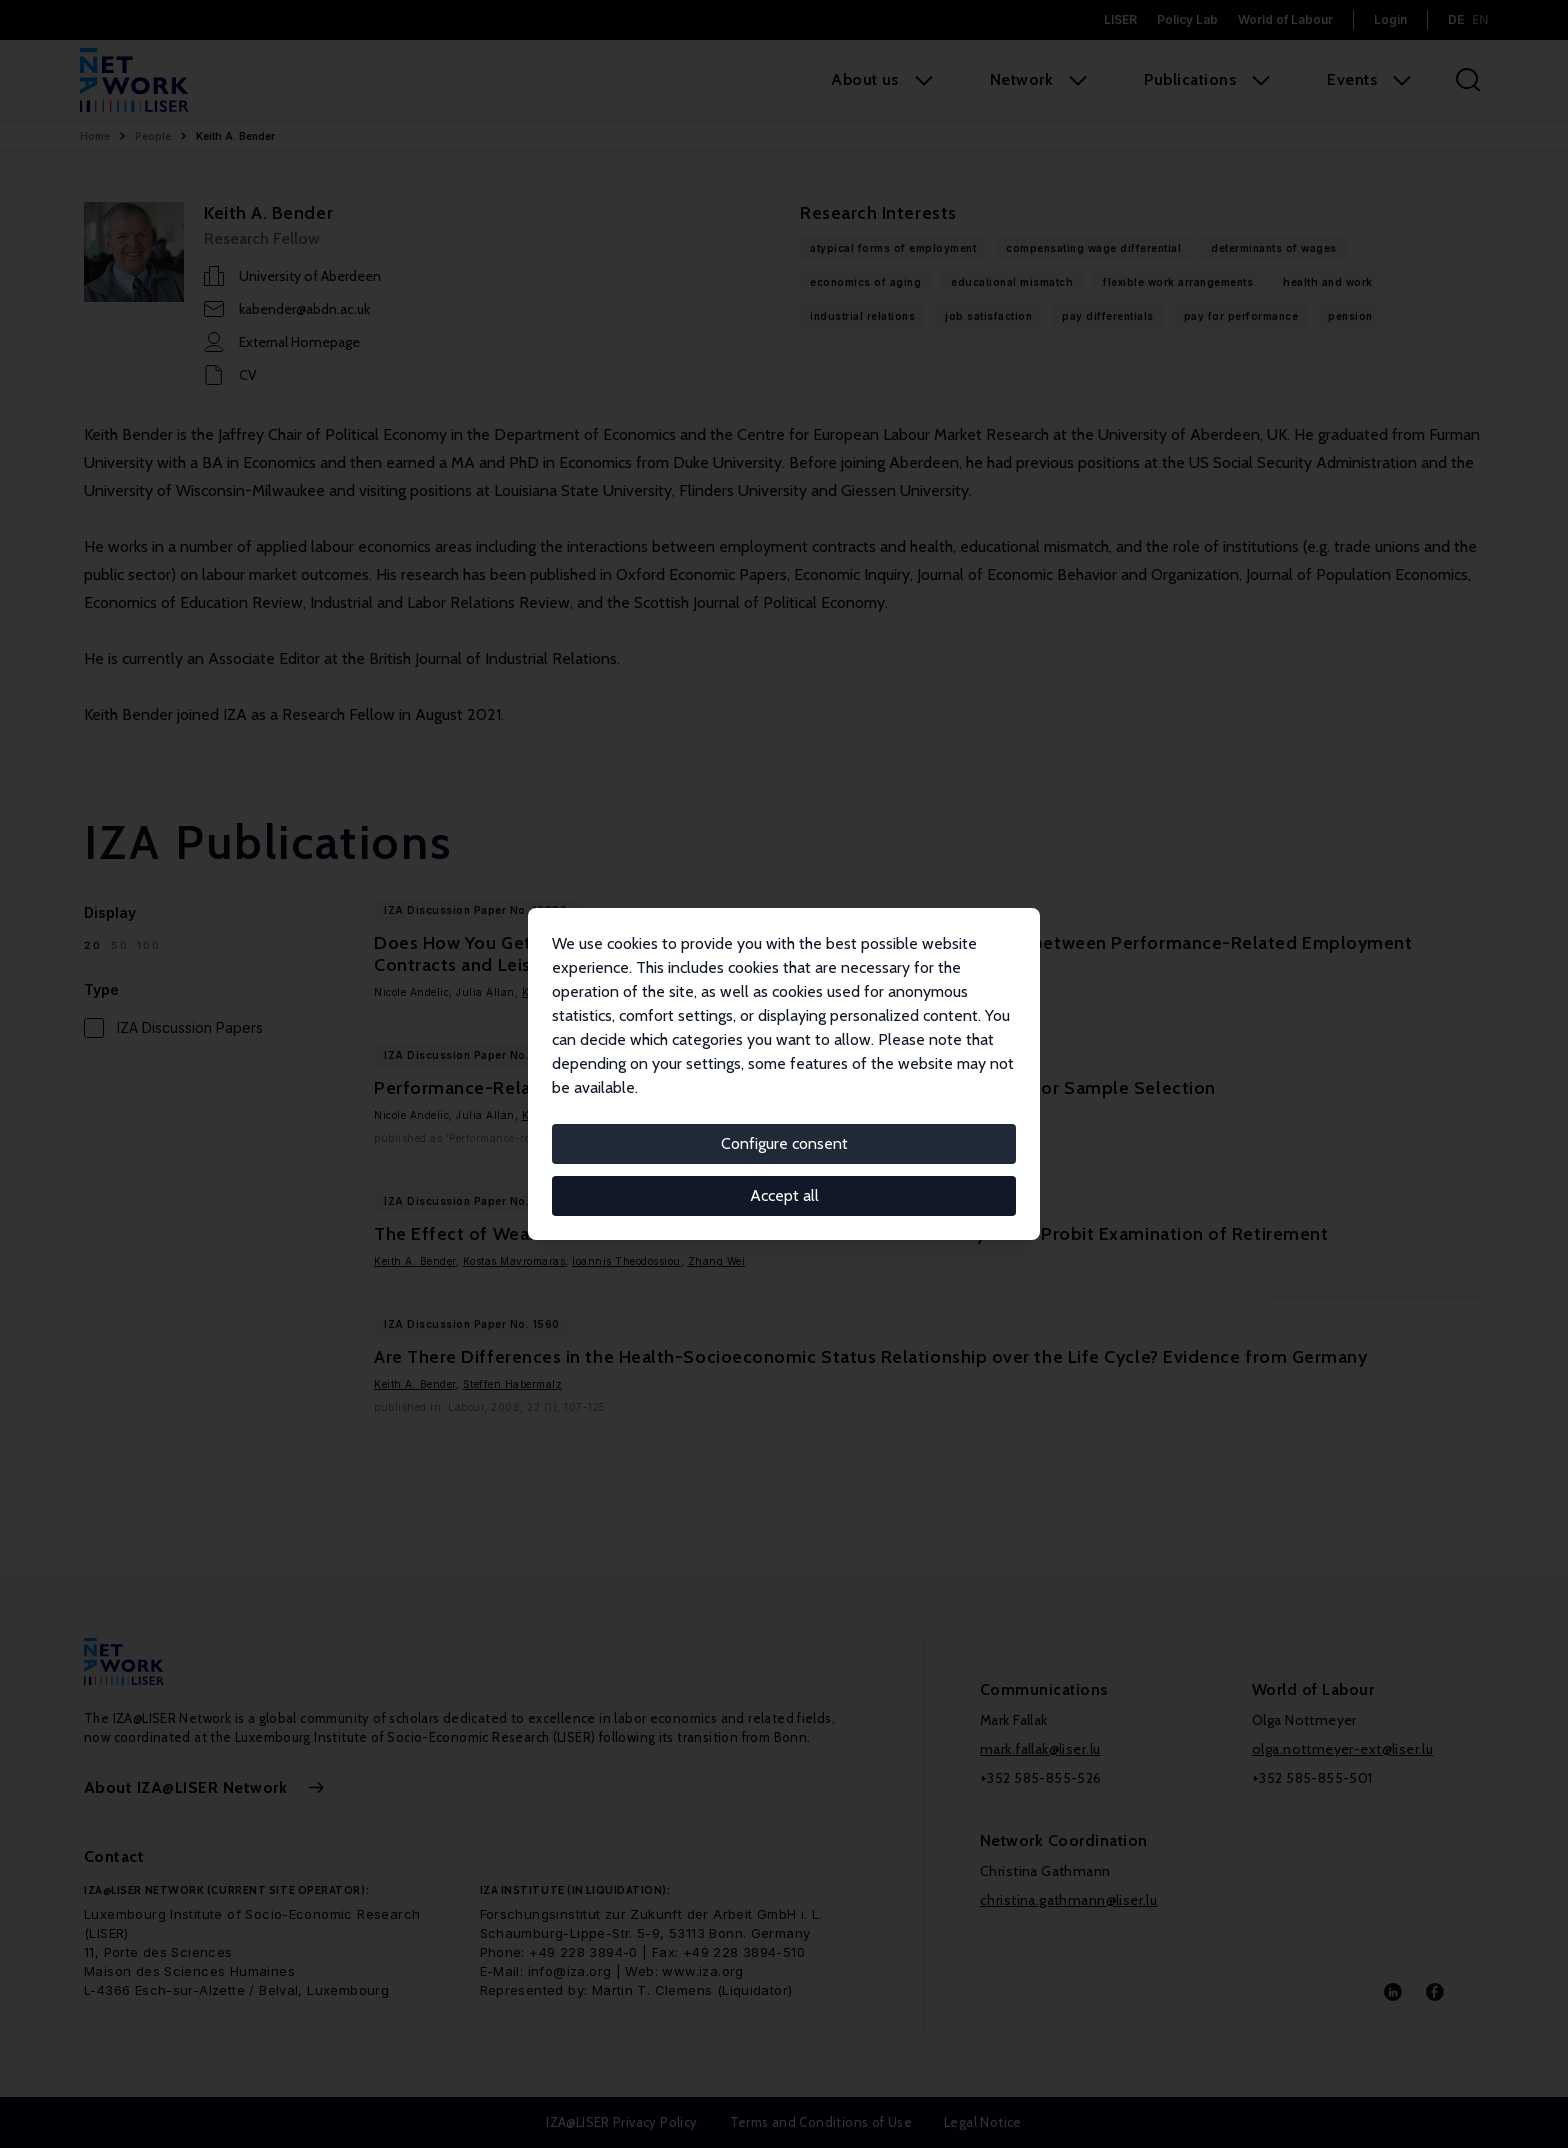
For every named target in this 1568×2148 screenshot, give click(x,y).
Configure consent (784, 1143)
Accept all (784, 1195)
